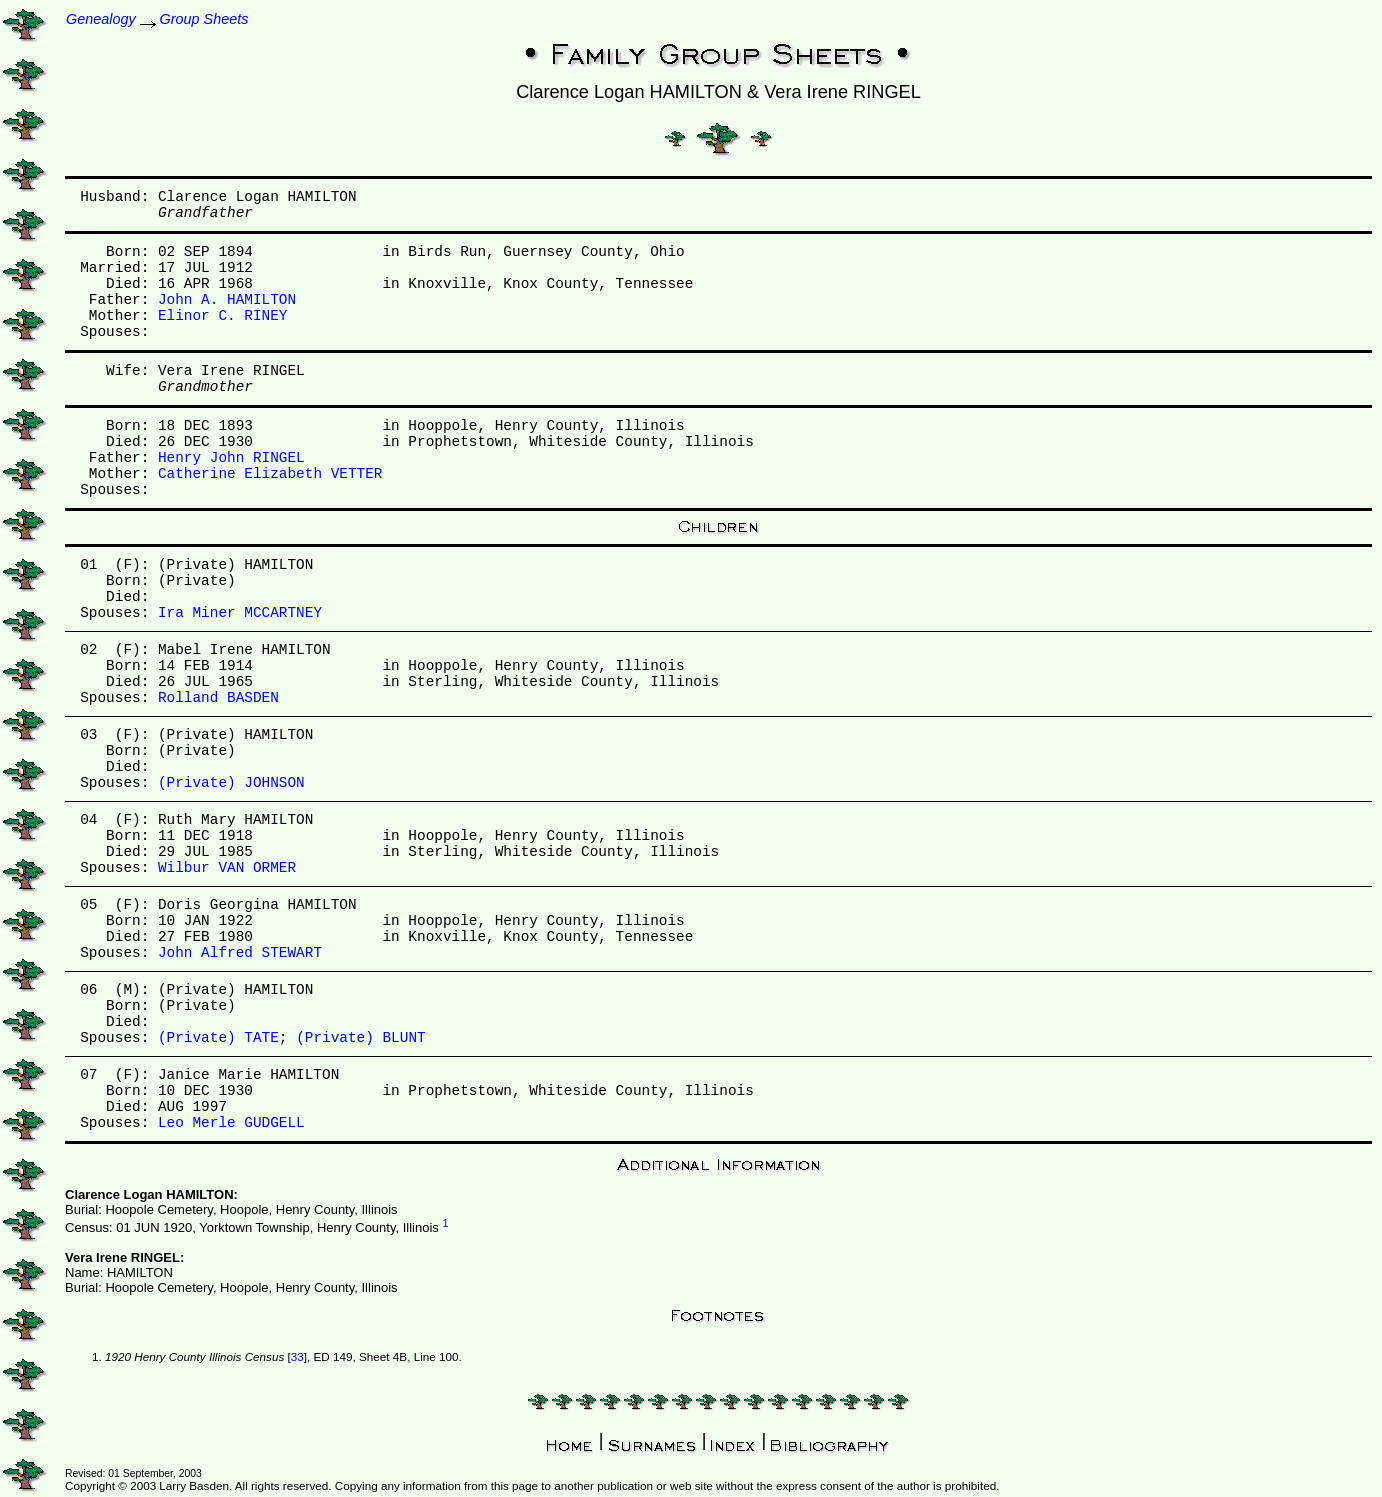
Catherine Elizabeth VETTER (270, 474)
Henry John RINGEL (231, 458)
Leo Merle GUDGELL (231, 1123)
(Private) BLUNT (361, 1038)
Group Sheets (204, 19)
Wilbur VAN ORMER (227, 868)
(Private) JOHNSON (231, 783)
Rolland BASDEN (218, 698)
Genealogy (101, 19)
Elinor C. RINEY (223, 316)
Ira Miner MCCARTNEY (240, 613)
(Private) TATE (218, 1038)
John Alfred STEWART (240, 953)
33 (297, 1356)
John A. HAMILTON (227, 300)
